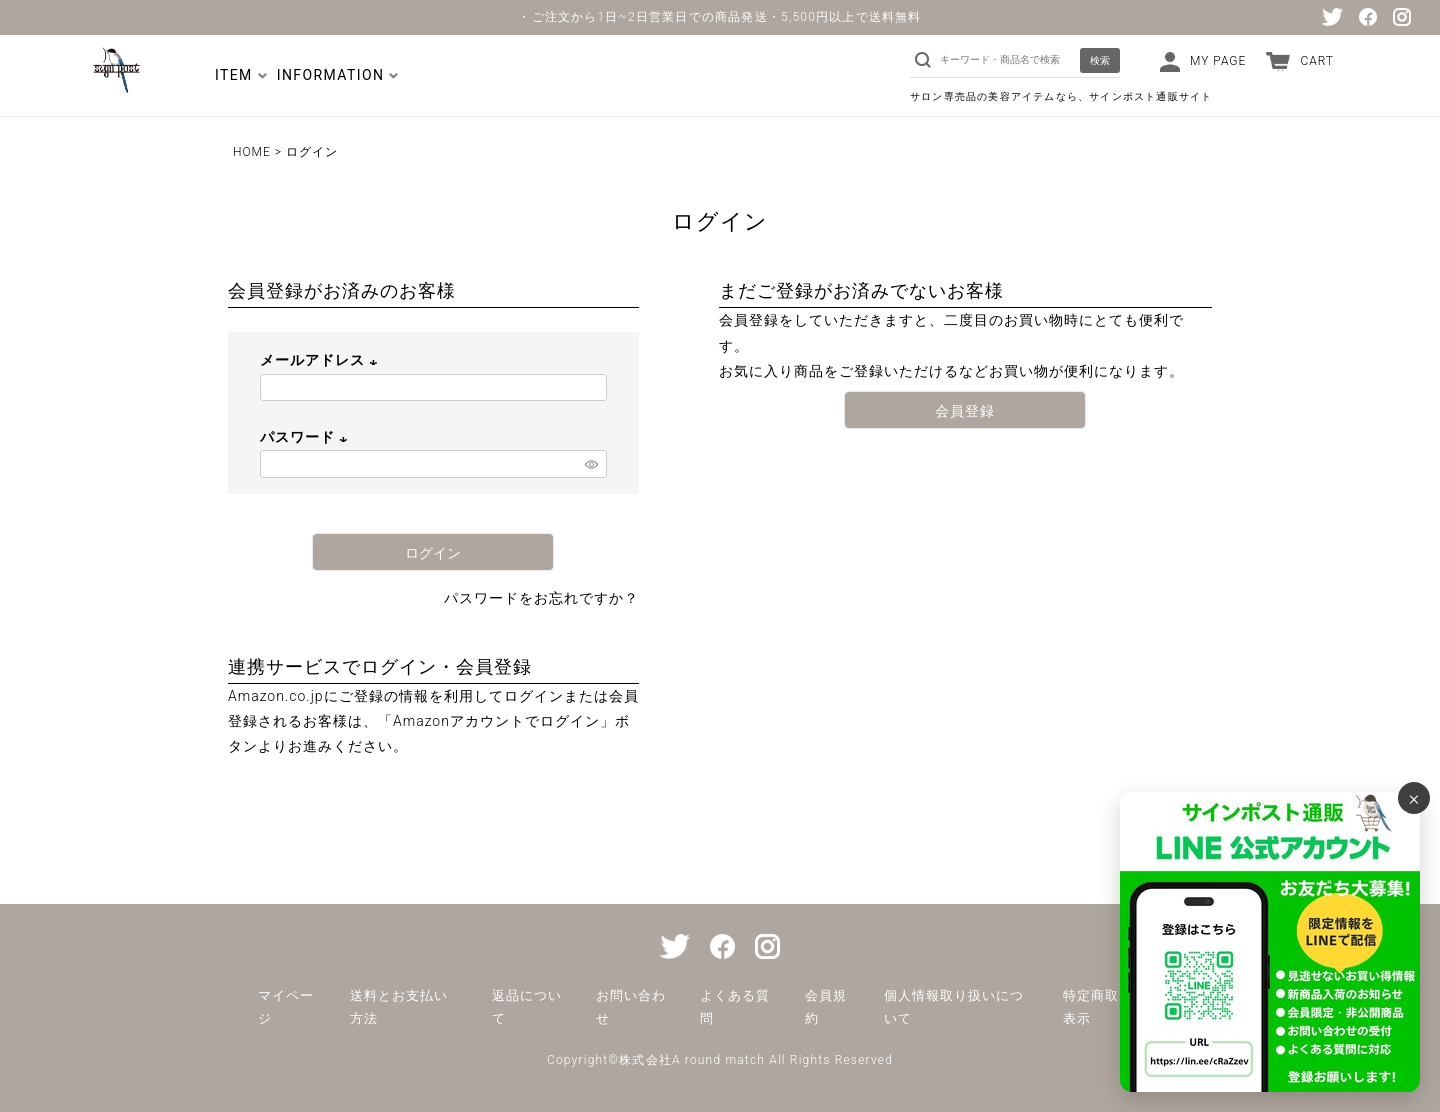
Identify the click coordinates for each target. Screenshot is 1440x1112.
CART (1317, 61)
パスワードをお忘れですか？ (541, 598)
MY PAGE (1218, 61)
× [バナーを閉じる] (1414, 798)
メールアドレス (321, 360)
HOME (252, 152)
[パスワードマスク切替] (593, 464)
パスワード (306, 437)
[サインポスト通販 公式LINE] (1270, 942)
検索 (1100, 60)
